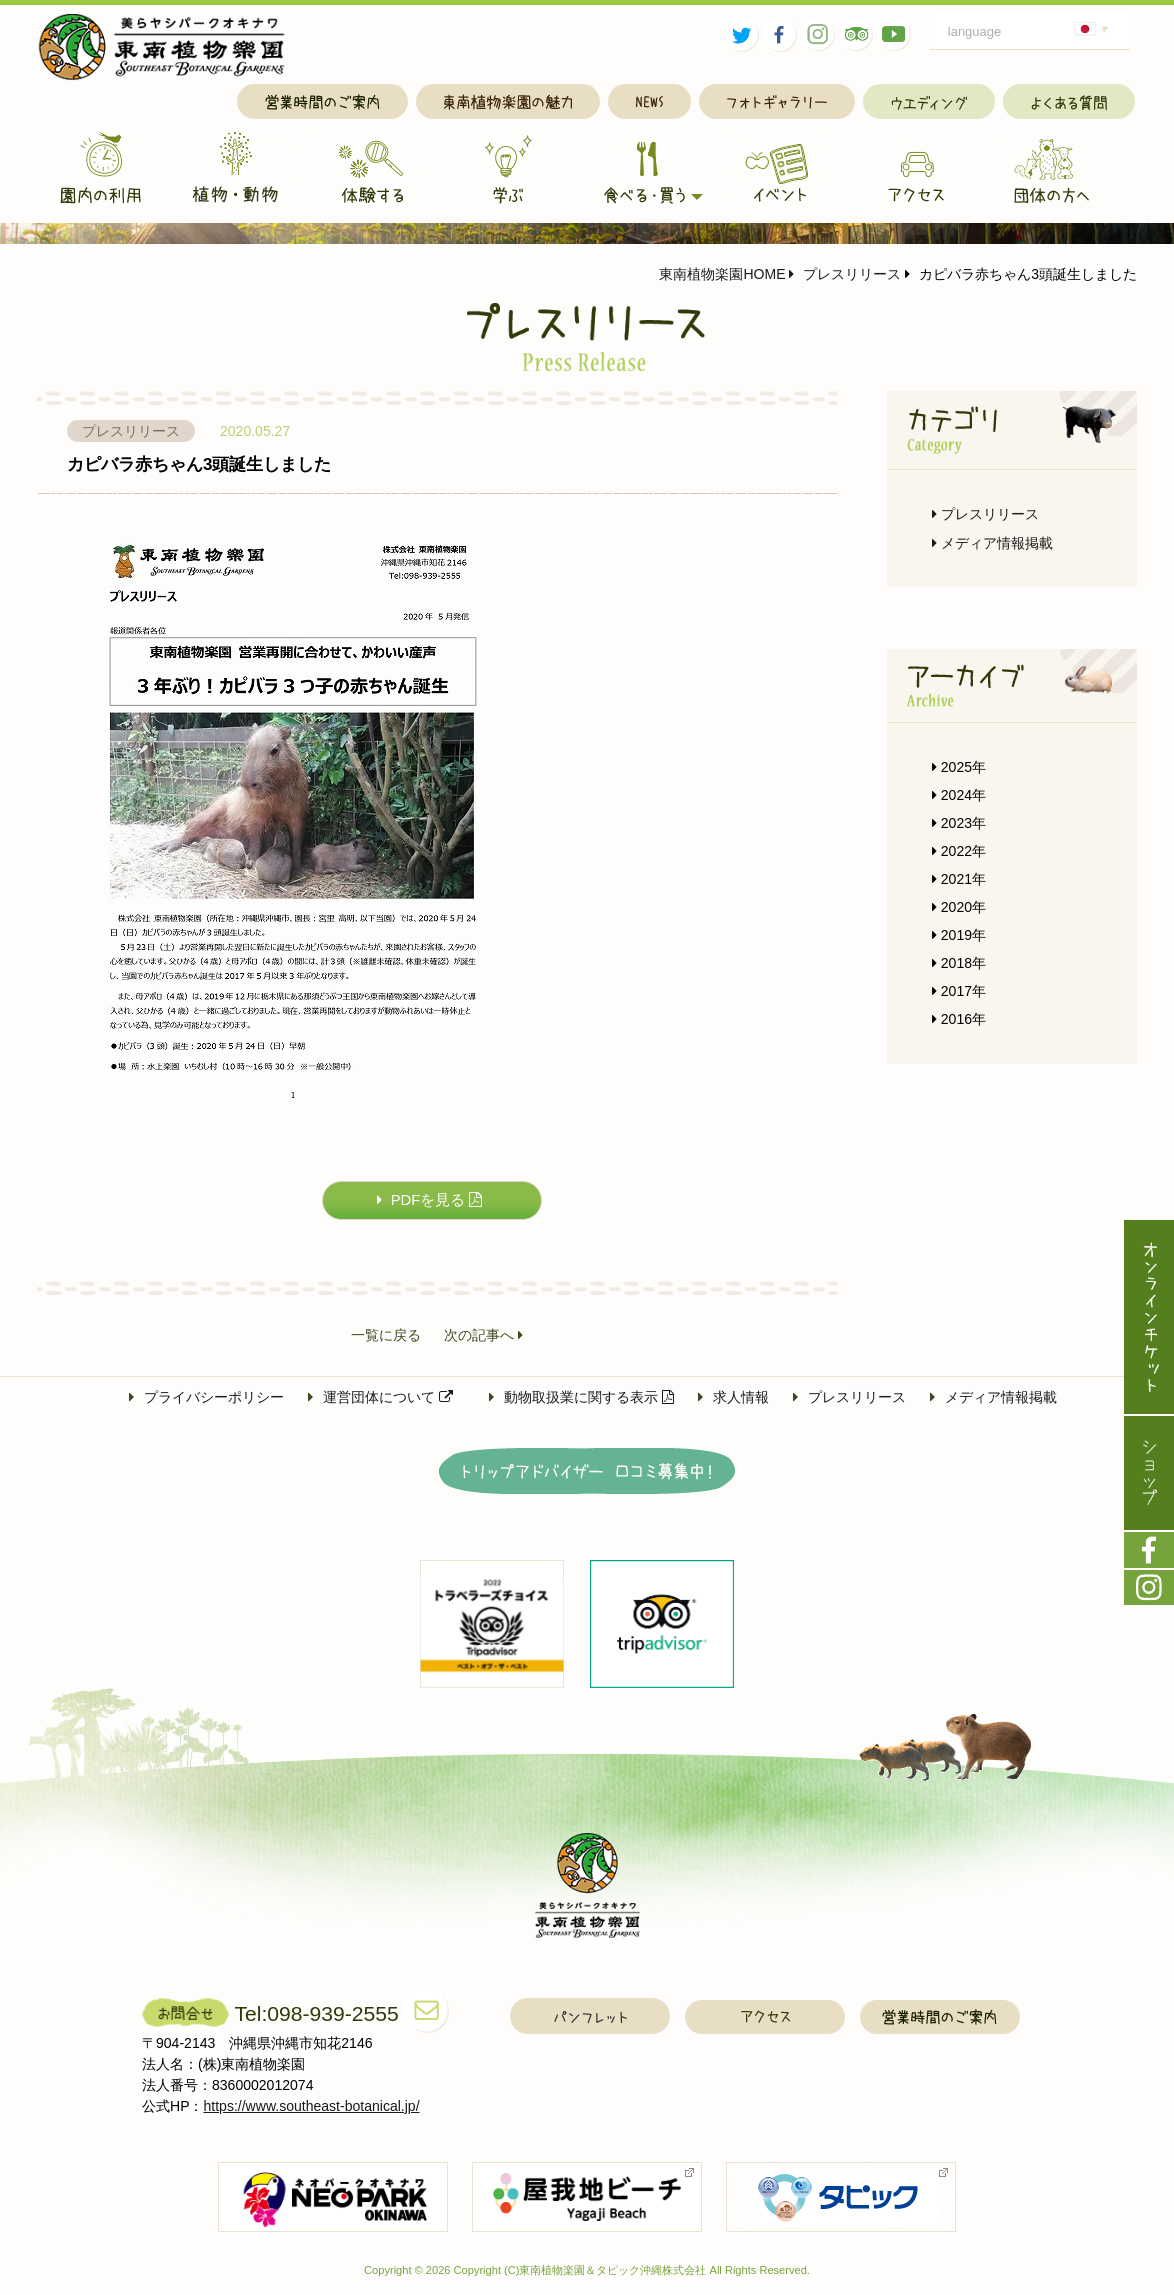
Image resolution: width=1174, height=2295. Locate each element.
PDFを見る (429, 1200)
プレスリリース (845, 274)
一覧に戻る (386, 1336)
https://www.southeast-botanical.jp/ (312, 2107)
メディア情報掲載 (992, 543)
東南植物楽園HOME (722, 274)
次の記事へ (483, 1336)
